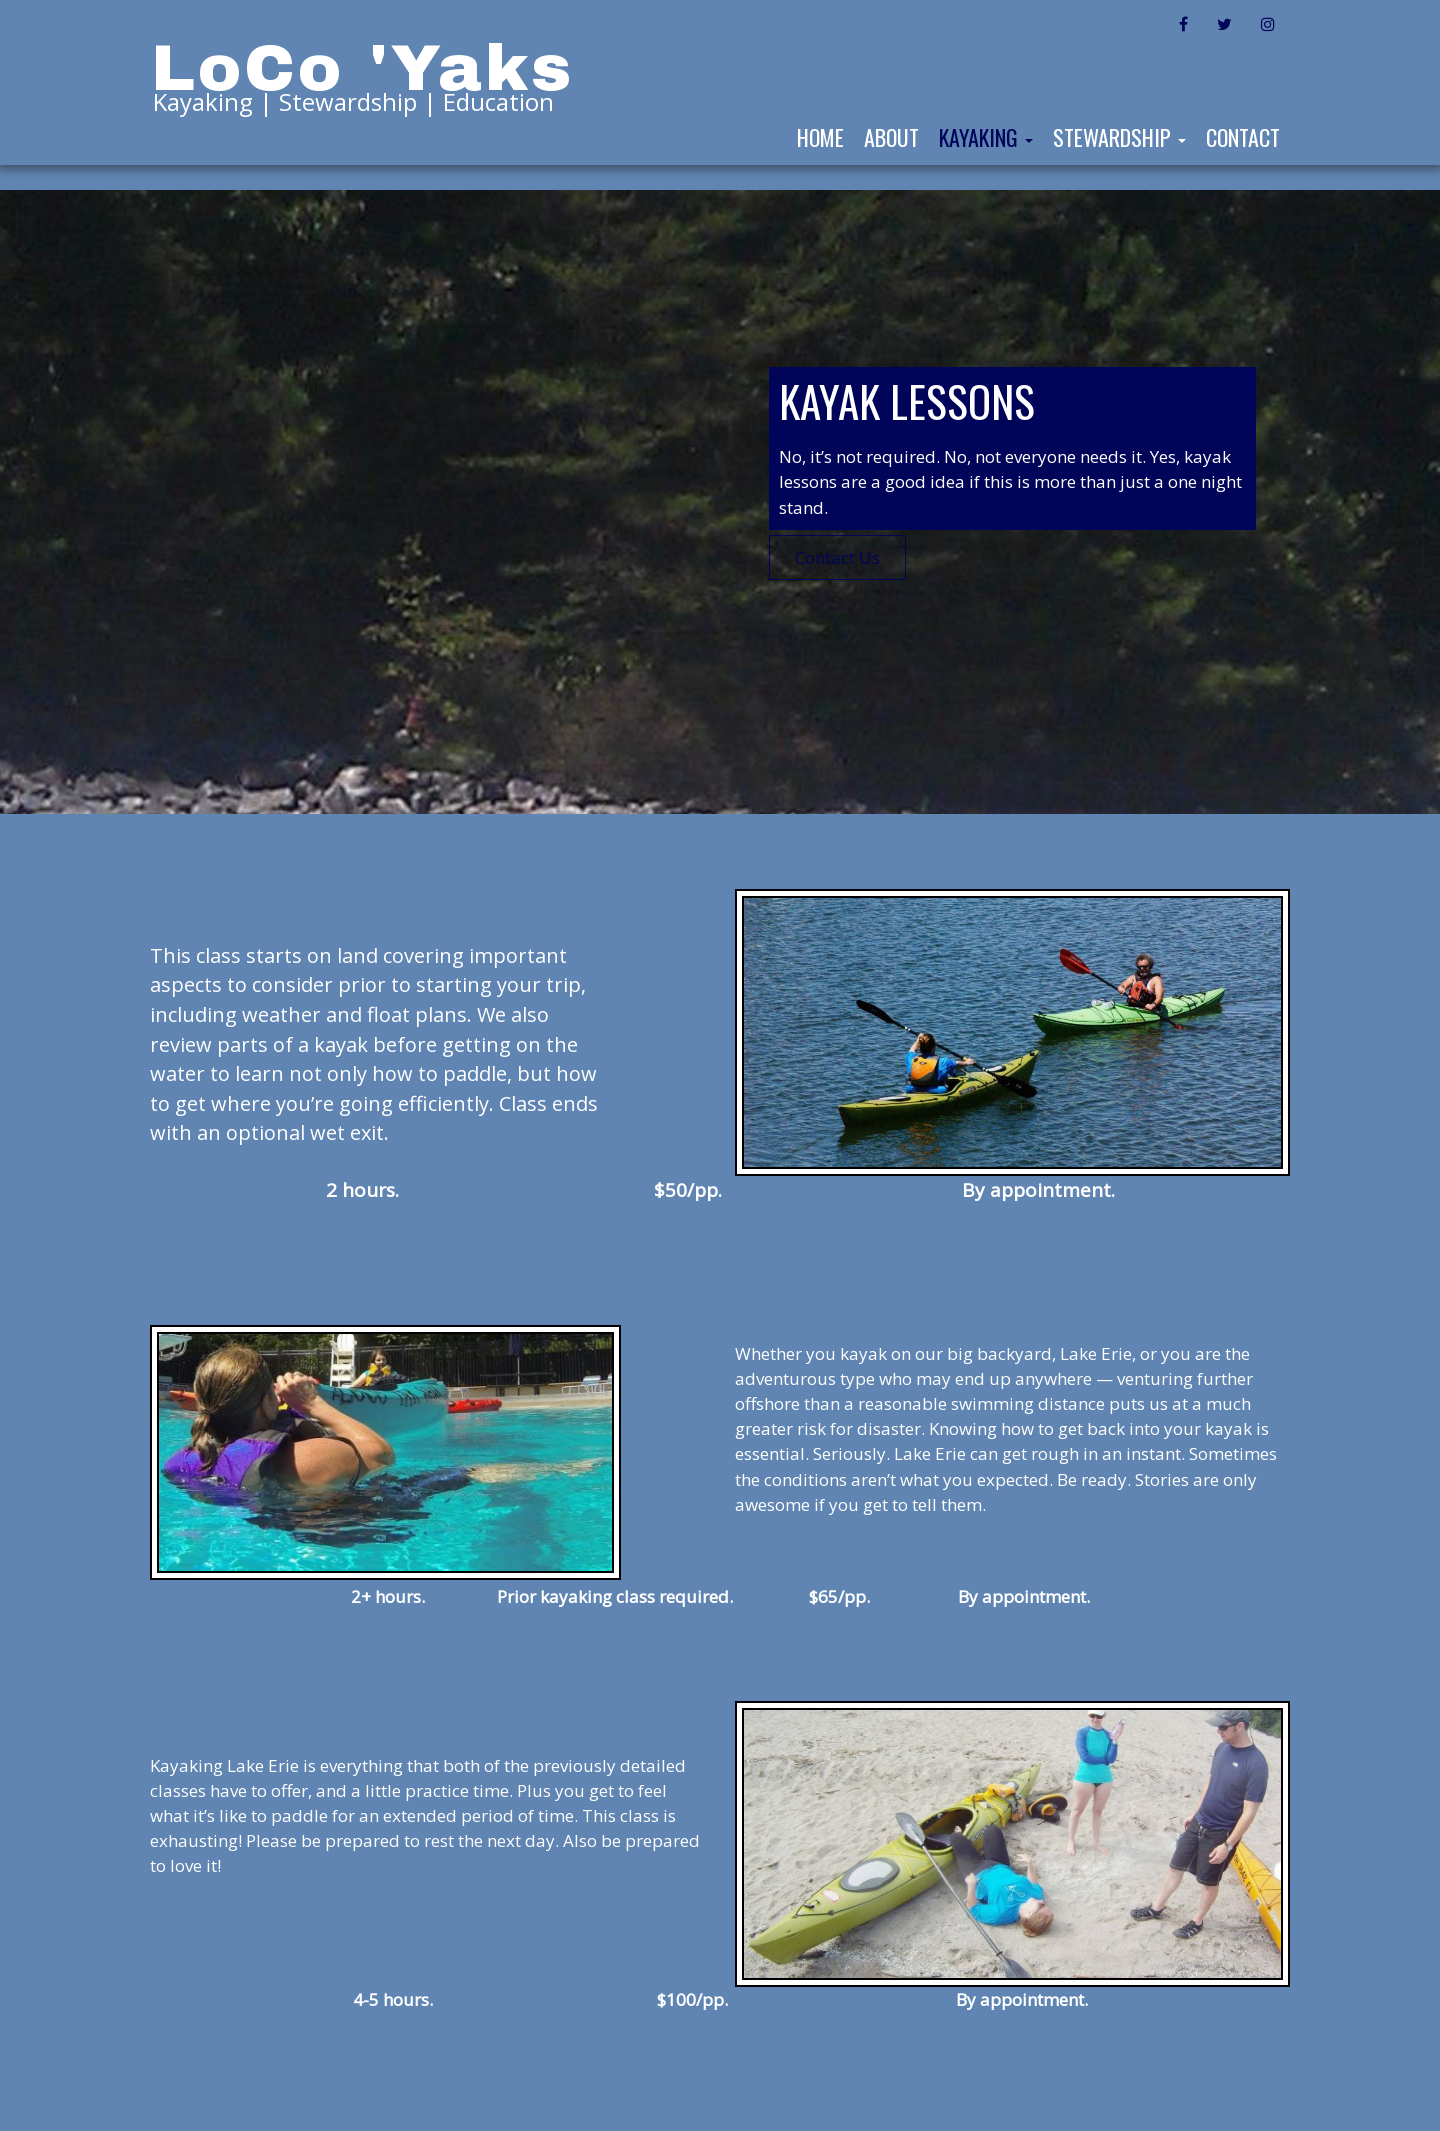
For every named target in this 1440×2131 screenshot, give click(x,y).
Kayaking (986, 137)
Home (820, 137)
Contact (1243, 137)
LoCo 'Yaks (362, 68)
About (891, 137)
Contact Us (837, 557)
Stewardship (1119, 137)
